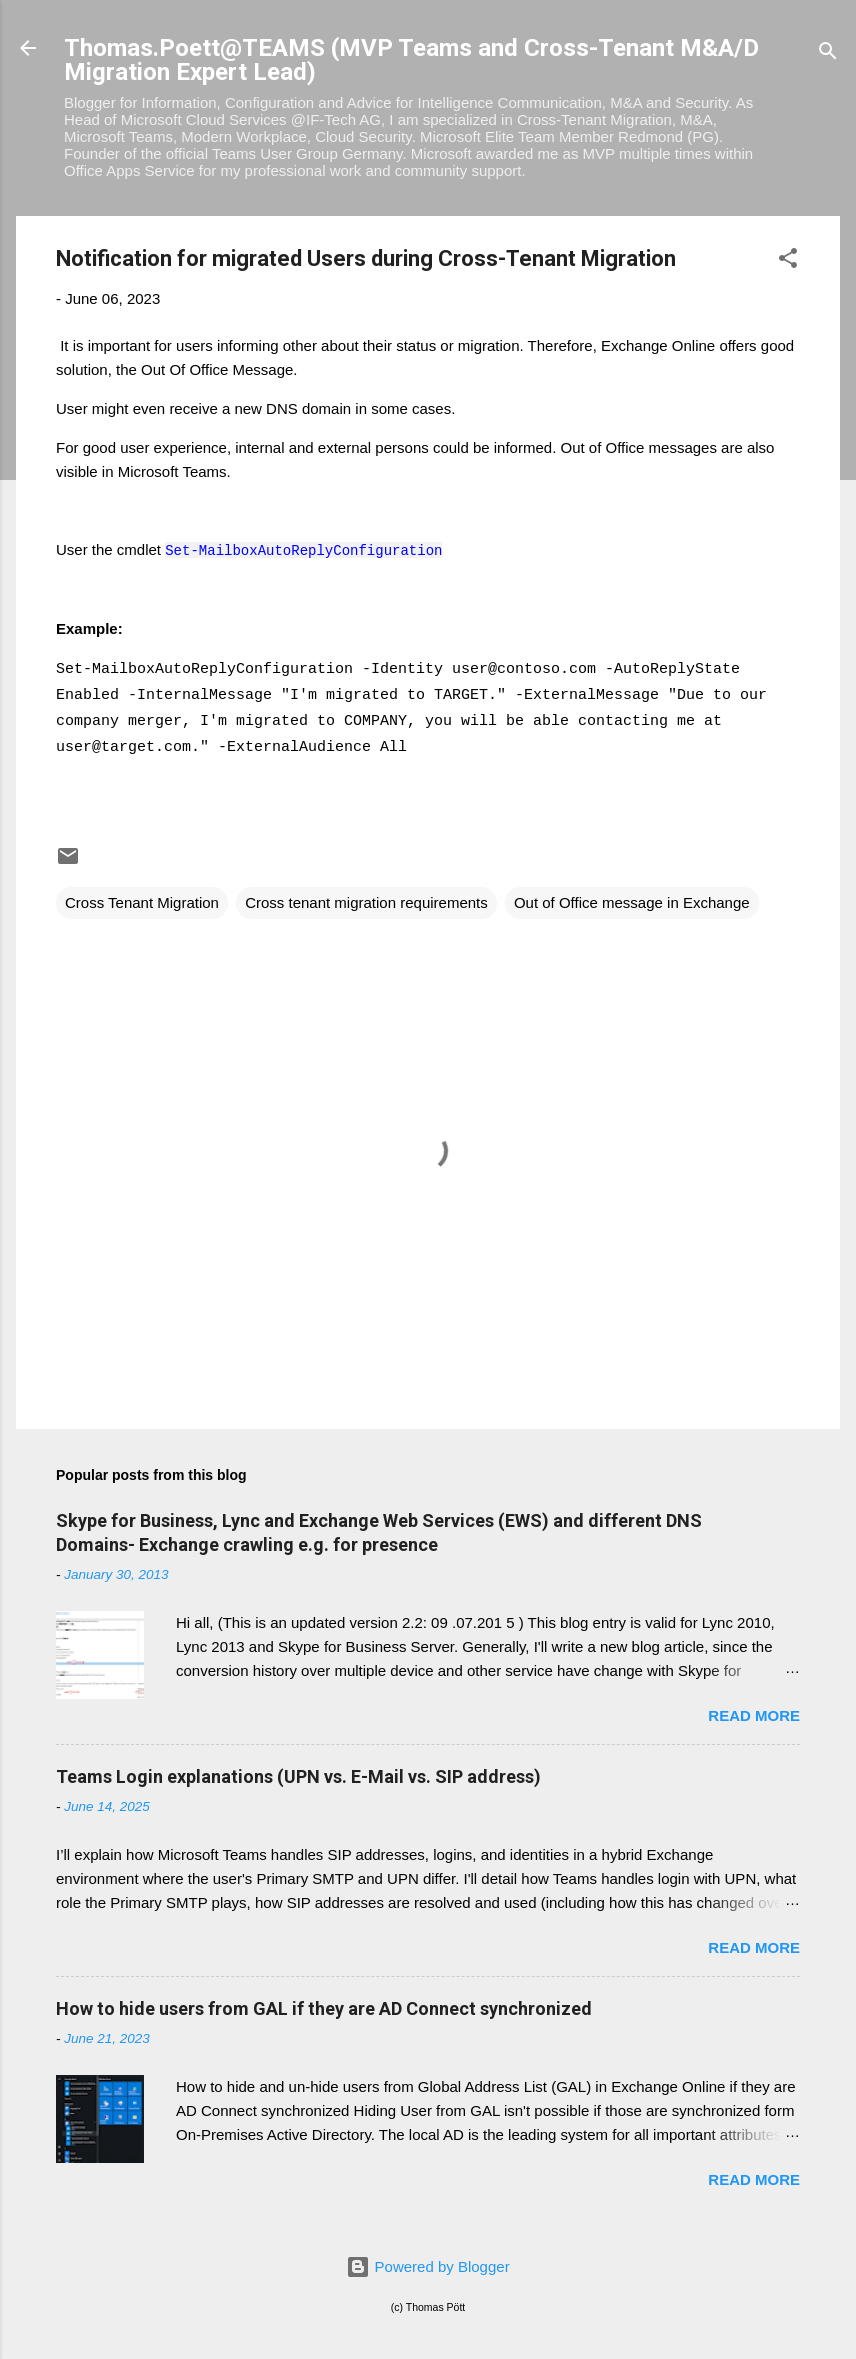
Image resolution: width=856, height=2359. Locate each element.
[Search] (828, 54)
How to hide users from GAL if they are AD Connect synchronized (324, 2008)
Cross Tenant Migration (142, 902)
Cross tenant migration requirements (366, 902)
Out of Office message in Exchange (632, 902)
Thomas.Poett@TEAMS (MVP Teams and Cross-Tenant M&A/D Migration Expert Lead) (411, 60)
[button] (788, 261)
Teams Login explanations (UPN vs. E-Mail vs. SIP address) (298, 1776)
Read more (754, 1715)
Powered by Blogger (427, 2266)
